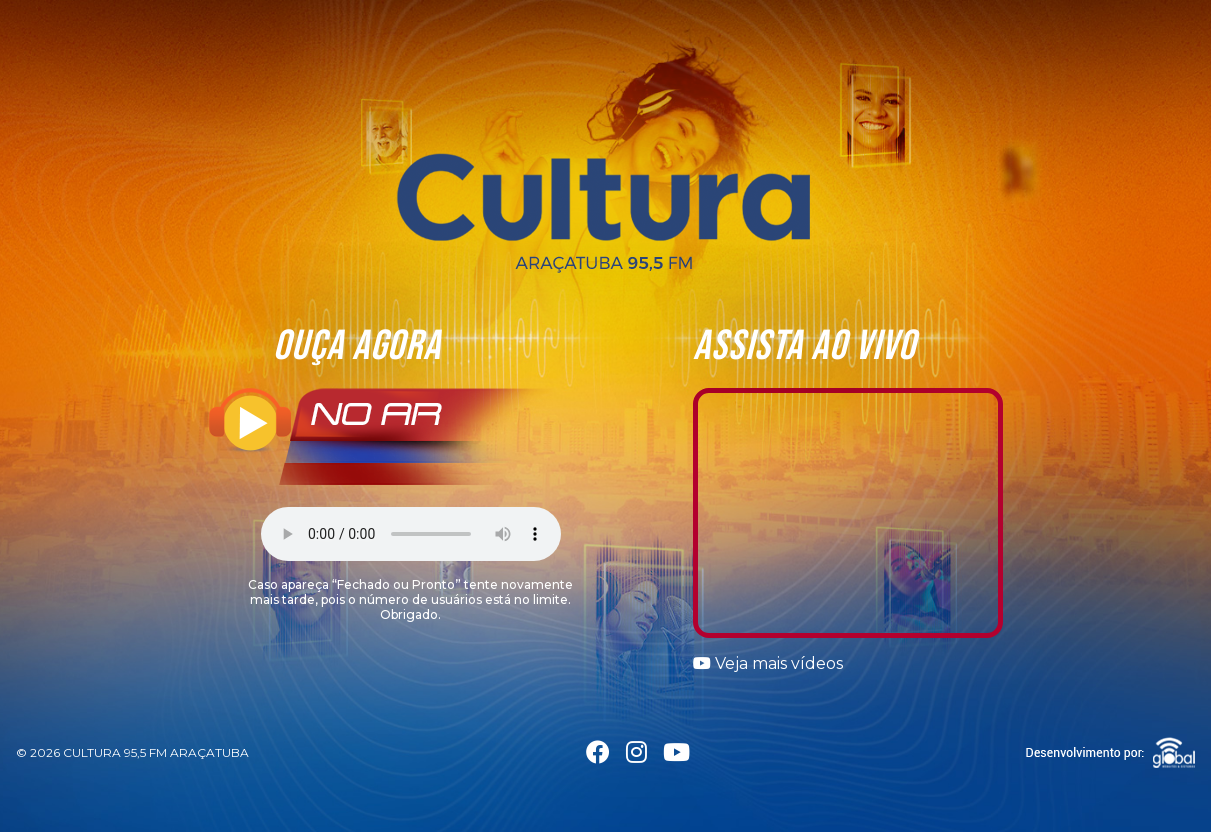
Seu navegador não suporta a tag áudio (411, 534)
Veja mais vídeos (768, 663)
